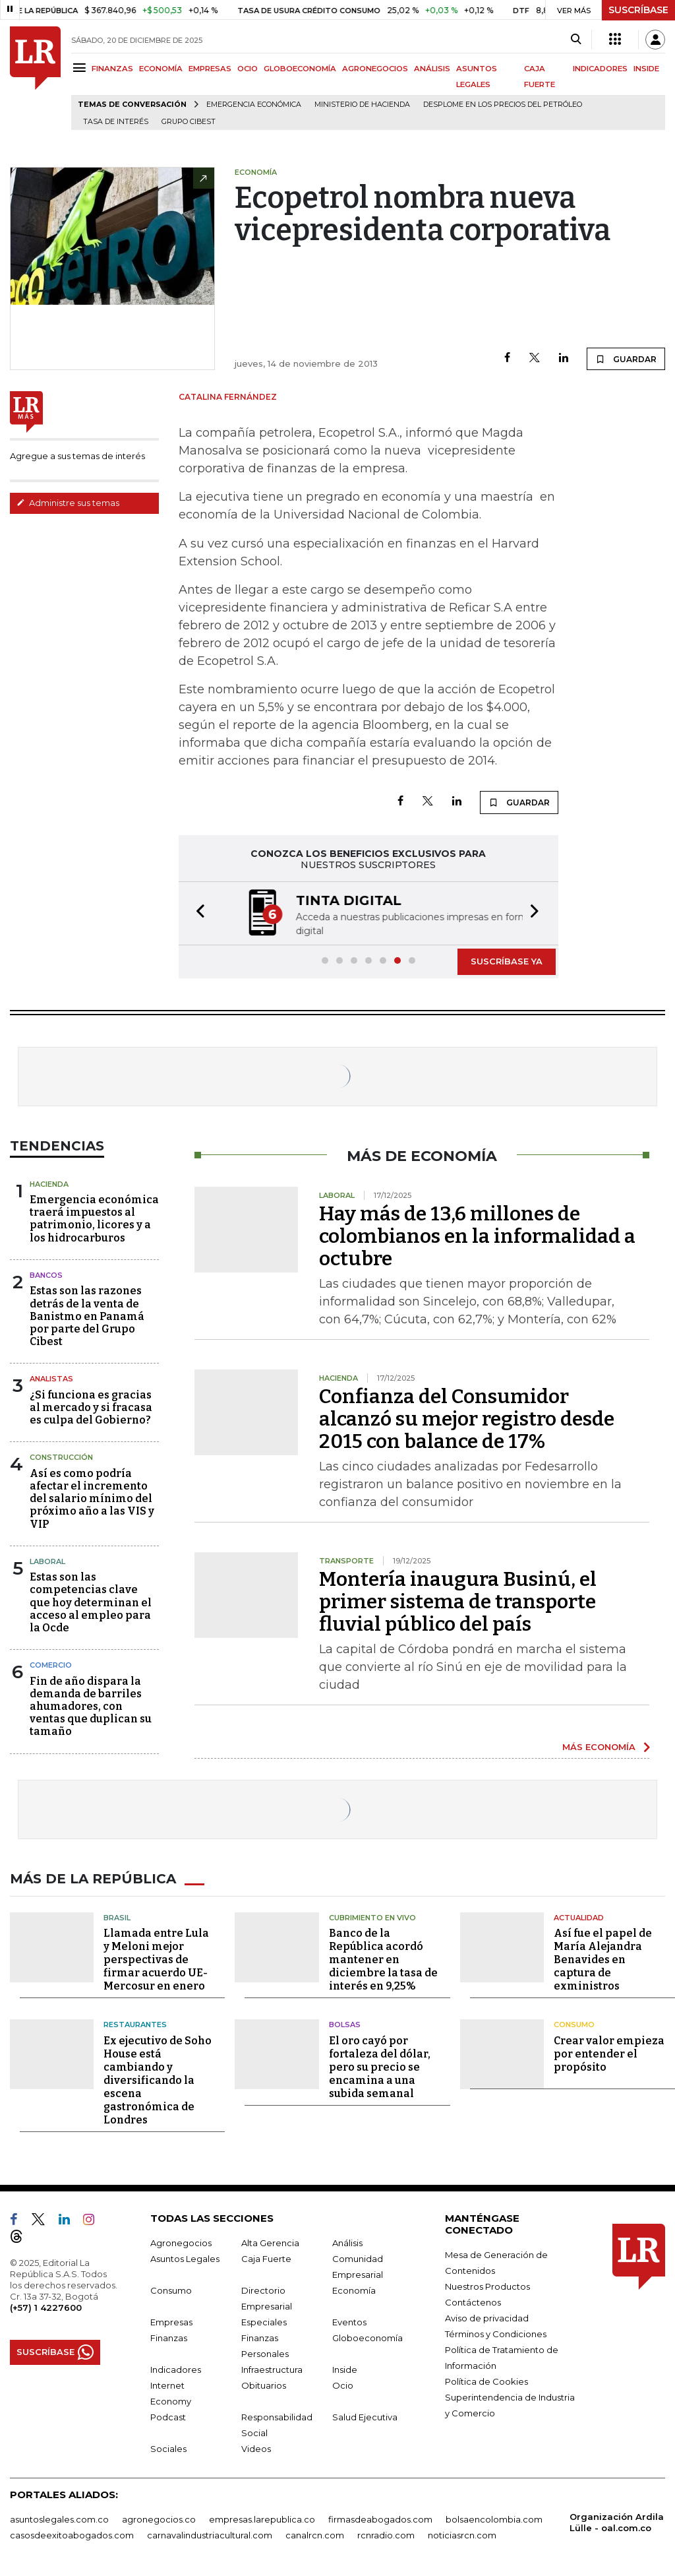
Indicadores (175, 2369)
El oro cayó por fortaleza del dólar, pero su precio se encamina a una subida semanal (379, 2066)
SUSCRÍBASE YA (507, 961)
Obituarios (263, 2384)
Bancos (46, 1275)
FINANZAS (112, 68)
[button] (196, 913)
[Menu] (81, 68)
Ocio (342, 2384)
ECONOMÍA (161, 68)
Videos (256, 2448)
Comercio (51, 1665)
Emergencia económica (253, 104)
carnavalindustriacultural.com (209, 2534)
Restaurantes (135, 2024)
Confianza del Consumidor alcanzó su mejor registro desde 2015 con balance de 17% (466, 1419)
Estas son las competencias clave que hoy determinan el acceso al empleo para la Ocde (91, 1602)
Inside (344, 2369)
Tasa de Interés (115, 121)
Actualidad (579, 1917)
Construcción (61, 1457)
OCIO (247, 68)
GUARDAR (626, 359)
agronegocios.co (159, 2518)
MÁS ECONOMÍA (598, 1747)
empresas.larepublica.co (262, 2518)
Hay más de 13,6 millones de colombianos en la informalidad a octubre (477, 1236)
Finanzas (168, 2337)
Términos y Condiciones (495, 2333)
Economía (354, 2289)
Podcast (168, 2416)
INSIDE (646, 68)
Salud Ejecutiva (364, 2416)
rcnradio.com (386, 2534)
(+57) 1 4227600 (46, 2307)
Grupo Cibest (188, 121)
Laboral (47, 1561)
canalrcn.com (314, 2534)
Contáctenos (473, 2301)
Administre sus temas (67, 502)
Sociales (168, 2448)
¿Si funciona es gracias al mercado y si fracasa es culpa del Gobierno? (91, 1407)
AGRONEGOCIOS (375, 68)
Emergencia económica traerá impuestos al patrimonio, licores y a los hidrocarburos (94, 1218)
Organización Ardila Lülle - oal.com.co (617, 2521)
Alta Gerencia (270, 2242)
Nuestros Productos (487, 2285)
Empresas (171, 2321)
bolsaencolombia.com (494, 2518)
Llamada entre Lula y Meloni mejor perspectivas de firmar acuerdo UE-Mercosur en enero (156, 1959)
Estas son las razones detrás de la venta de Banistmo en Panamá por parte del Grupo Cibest (87, 1316)
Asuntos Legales (185, 2258)
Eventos (349, 2321)
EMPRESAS (210, 68)
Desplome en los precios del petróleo (502, 104)
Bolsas (345, 2024)
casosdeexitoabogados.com (72, 2534)
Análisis (347, 2242)
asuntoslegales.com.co (59, 2518)
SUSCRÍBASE (638, 10)
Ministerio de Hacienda (362, 104)
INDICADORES (600, 68)
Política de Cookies (486, 2380)
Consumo (574, 2024)
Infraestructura (272, 2369)
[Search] (576, 39)
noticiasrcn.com (462, 2534)
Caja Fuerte (266, 2258)
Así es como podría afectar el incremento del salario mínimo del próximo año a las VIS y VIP (92, 1498)
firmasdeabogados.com (380, 2518)
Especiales (264, 2321)
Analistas (51, 1378)
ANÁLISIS (432, 68)
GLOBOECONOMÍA (300, 68)
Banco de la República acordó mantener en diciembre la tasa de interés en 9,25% (383, 1959)
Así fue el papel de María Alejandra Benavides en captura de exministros (603, 1959)
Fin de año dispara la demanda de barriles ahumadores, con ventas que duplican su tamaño (91, 1706)
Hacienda (49, 1184)
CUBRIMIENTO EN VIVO (372, 1917)
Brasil (117, 1917)
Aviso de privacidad (487, 2317)
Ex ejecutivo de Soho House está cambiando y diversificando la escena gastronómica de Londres (157, 2079)
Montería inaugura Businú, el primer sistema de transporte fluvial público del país (458, 1601)
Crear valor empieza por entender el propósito (609, 2053)
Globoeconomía (367, 2337)
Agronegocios (181, 2242)
